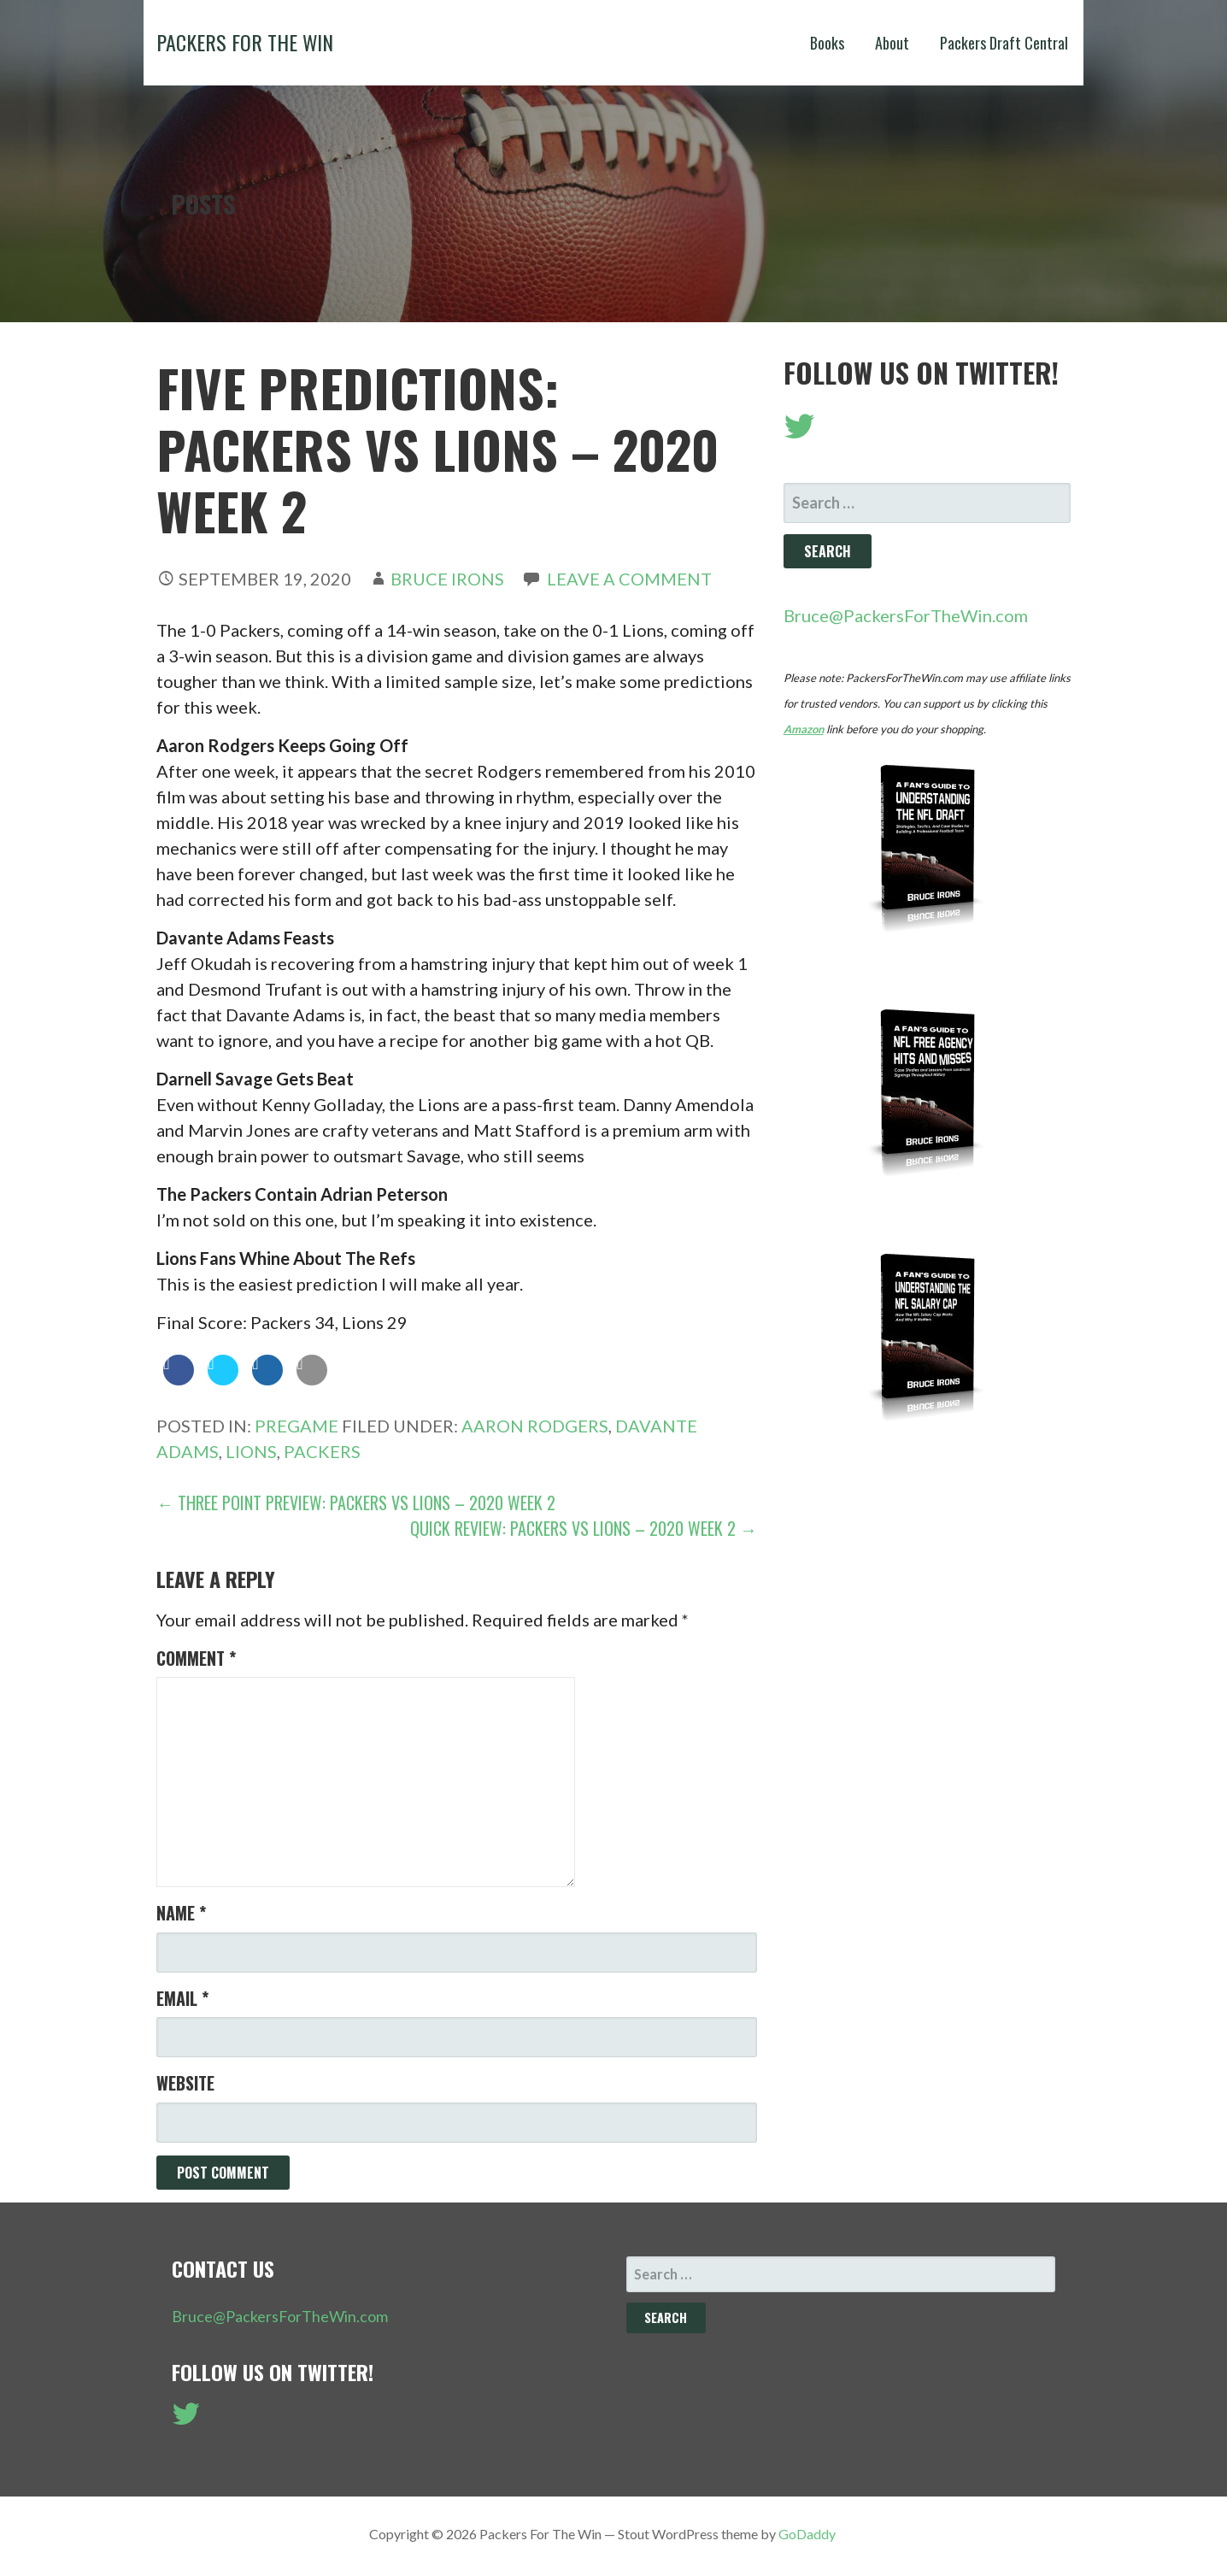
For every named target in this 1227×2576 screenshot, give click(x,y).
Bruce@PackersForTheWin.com (906, 615)
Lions (251, 1451)
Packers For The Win (244, 41)
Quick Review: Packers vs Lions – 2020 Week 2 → (583, 1528)
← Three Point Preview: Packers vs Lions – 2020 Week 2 (355, 1502)
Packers (322, 1451)
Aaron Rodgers (534, 1425)
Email (182, 1998)
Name (181, 1913)
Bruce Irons (447, 578)
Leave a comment (629, 578)
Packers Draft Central (1004, 43)
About (892, 43)
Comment (196, 1658)
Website (185, 2083)
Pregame (296, 1425)
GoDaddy (807, 2534)
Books (827, 43)
